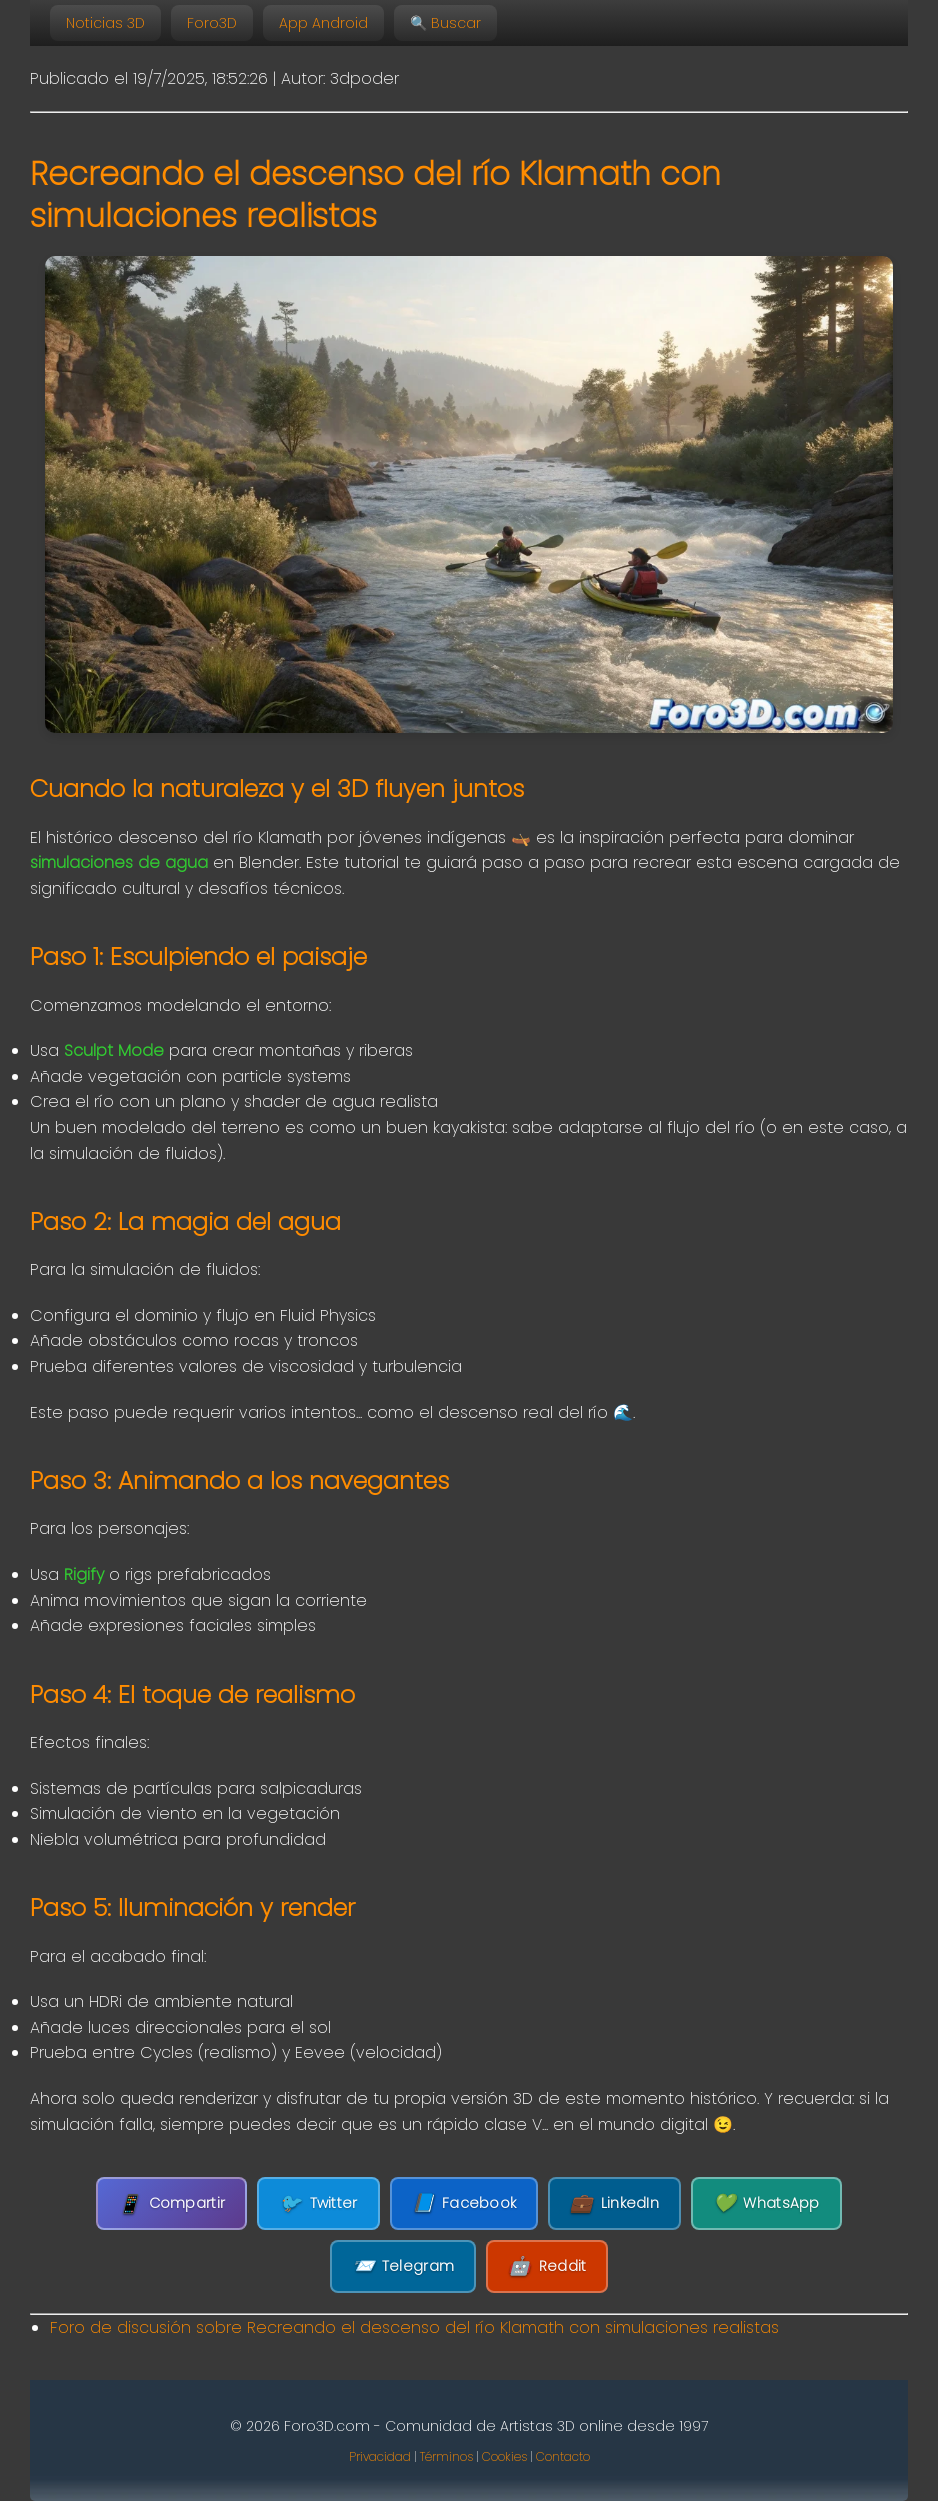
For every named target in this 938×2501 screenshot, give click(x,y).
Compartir (171, 2203)
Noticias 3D (105, 23)
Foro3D (212, 23)
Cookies (504, 2456)
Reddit (547, 2266)
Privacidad (380, 2456)
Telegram (403, 2266)
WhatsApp (766, 2203)
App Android (323, 23)
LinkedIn (614, 2203)
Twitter (318, 2203)
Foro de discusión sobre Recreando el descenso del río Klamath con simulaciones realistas (414, 2327)
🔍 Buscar (445, 23)
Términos (446, 2456)
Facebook (464, 2203)
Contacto (563, 2456)
